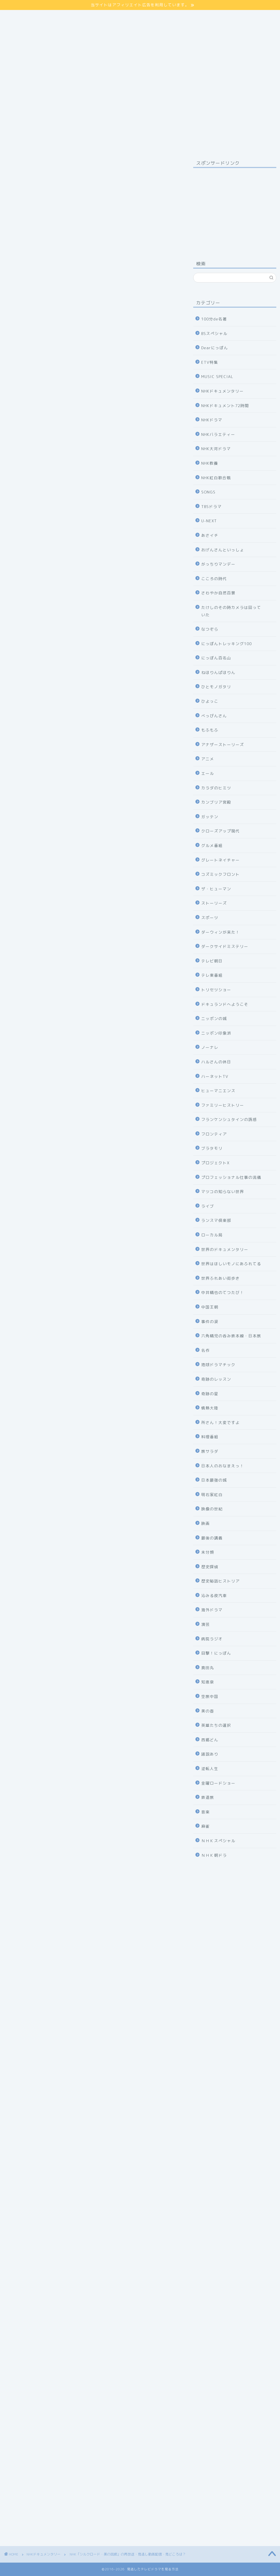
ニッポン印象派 (216, 1033)
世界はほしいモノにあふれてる (231, 1263)
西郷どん (209, 1739)
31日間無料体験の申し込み (92, 1417)
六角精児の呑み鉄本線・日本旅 (231, 1335)
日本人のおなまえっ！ (222, 1465)
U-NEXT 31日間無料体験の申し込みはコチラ (92, 589)
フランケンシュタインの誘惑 (229, 1119)
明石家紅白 (212, 1494)
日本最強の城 (214, 1480)
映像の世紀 (212, 1509)
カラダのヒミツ (216, 788)
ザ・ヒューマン (216, 888)
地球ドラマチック (218, 1364)
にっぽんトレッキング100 (226, 643)
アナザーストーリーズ (222, 744)
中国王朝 (209, 1307)
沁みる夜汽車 (214, 1595)
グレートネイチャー (220, 860)
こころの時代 (214, 578)
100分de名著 (214, 319)
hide (101, 638)
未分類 (207, 1552)
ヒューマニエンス (218, 1090)
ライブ (207, 1206)
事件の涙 (209, 1321)
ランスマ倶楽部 (216, 1220)
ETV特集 (209, 362)
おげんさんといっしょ (222, 549)
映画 (205, 1523)
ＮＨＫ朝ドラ (214, 1855)
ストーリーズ (214, 903)
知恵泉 (207, 1682)
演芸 (205, 1624)
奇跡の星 (209, 1393)
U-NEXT (209, 520)
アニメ (207, 758)
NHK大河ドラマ (216, 448)
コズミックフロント (220, 874)
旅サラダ (209, 1451)
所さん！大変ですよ (220, 1422)
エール (207, 773)
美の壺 (207, 1711)
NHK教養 (209, 463)
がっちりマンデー (218, 564)
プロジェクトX (215, 1162)
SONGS (208, 492)
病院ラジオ (212, 1639)
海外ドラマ (212, 1609)
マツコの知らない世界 (222, 1191)
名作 (205, 1350)
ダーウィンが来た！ (220, 932)
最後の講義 (212, 1538)
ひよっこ (209, 701)
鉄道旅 (207, 1797)
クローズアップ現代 (220, 831)
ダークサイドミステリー (224, 946)
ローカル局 (212, 1235)
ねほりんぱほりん (218, 672)
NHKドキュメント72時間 (225, 405)
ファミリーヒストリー (222, 1105)
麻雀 (205, 1826)
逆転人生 (209, 1768)
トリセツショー (216, 989)
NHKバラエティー (218, 434)
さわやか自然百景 (218, 593)
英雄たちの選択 (216, 1725)
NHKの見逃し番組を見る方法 (92, 1484)
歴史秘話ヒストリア (220, 1581)
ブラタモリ (212, 1148)
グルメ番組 (212, 845)
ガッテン (209, 816)
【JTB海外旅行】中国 (92, 2275)
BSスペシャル (214, 333)
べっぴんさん (214, 715)
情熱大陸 (209, 1408)
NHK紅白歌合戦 (216, 477)
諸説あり (209, 1754)
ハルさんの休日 (216, 1061)
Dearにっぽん (214, 347)
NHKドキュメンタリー (21, 166)
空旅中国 (209, 1696)
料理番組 (209, 1436)
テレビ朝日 (212, 961)
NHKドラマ (211, 419)
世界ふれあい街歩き (220, 1278)
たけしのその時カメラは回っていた (231, 611)
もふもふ (209, 730)
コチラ (80, 416)
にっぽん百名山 (216, 658)
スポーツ (209, 917)
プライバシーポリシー (30, 20)
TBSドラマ (211, 506)
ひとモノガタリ (216, 686)
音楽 (205, 1812)
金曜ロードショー (218, 1783)
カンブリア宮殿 (216, 802)
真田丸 (207, 1667)
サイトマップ (20, 13)
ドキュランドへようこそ (224, 1004)
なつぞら (209, 629)
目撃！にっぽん (216, 1653)
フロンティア (214, 1134)
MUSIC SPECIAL (217, 376)
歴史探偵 (209, 1566)
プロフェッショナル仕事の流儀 (231, 1177)
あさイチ (209, 535)
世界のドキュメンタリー (224, 1249)
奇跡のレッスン (216, 1379)
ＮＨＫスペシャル (218, 1840)
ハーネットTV (214, 1076)
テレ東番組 (212, 975)
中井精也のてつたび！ (222, 1292)
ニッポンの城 (214, 1018)
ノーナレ (209, 1047)
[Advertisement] (234, 207)
